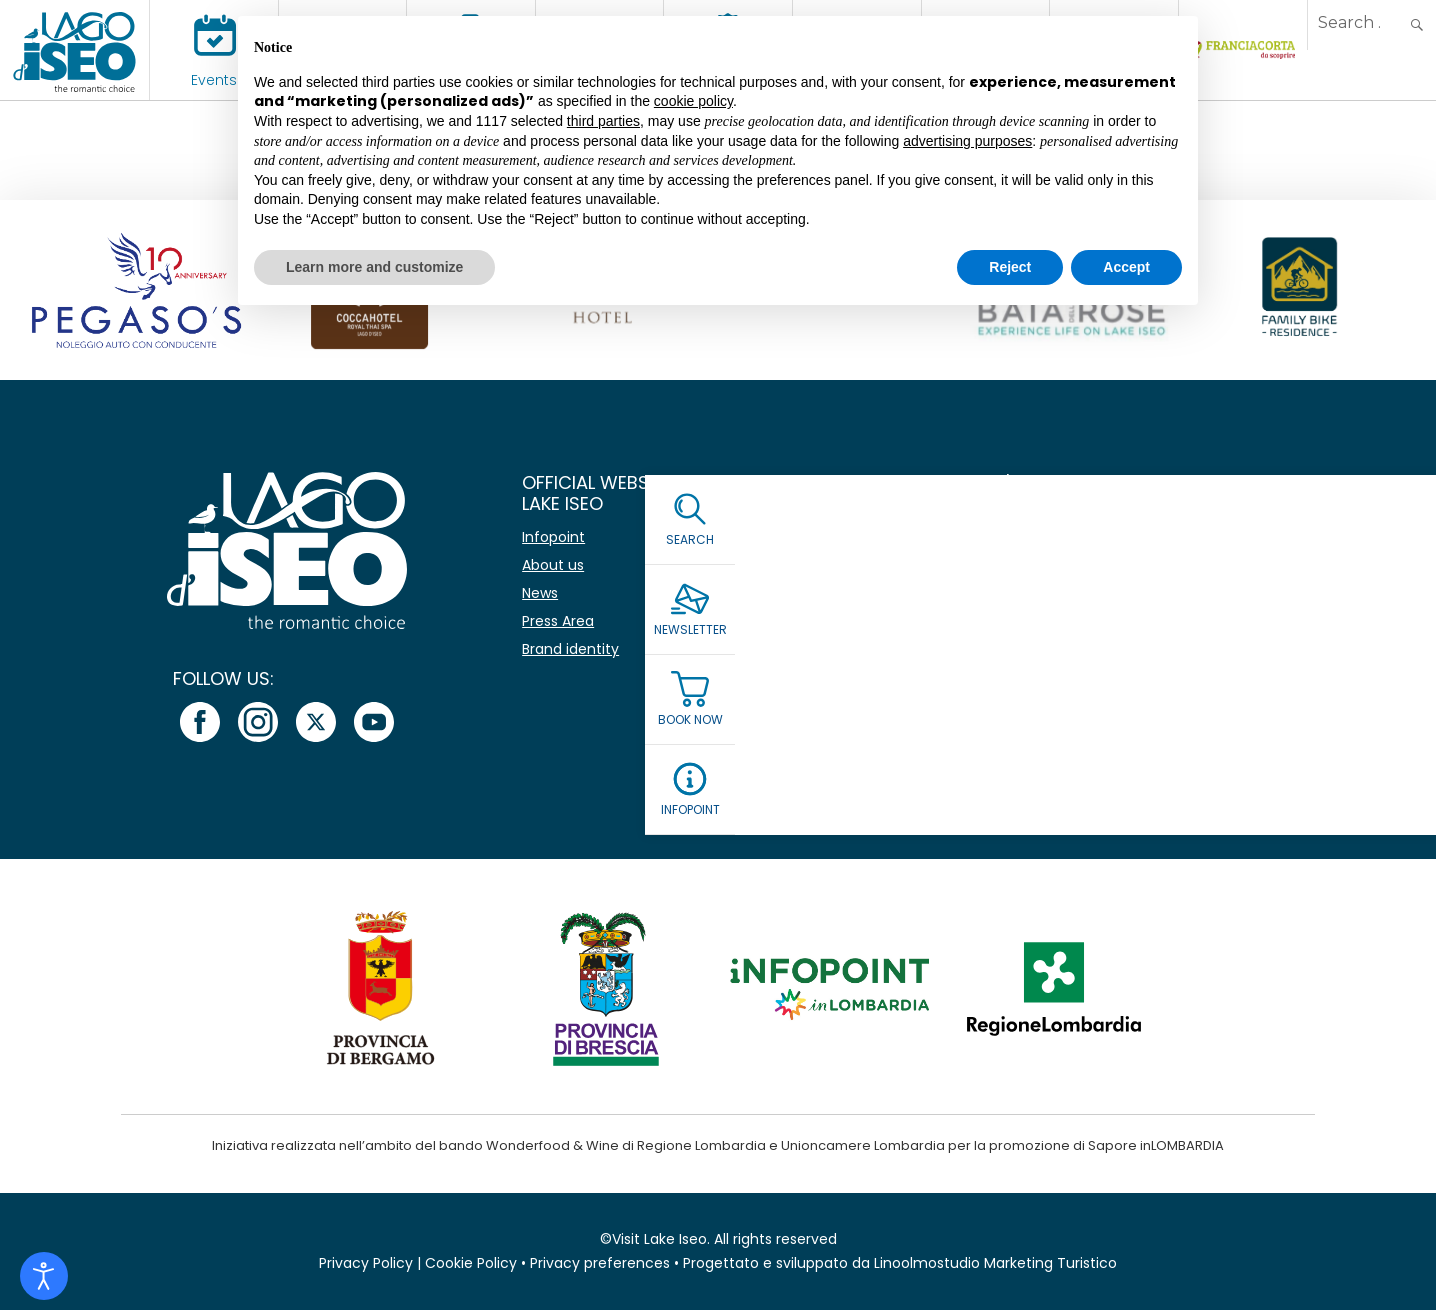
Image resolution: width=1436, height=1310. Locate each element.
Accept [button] (1126, 267)
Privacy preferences (600, 1263)
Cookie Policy (471, 1263)
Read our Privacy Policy (1038, 694)
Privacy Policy (366, 1263)
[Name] (1148, 533)
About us (553, 565)
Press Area (558, 621)
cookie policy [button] (693, 101)
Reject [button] (1010, 267)
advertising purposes (967, 141)
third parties (603, 121)
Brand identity (570, 649)
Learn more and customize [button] (374, 267)
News (540, 593)
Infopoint (553, 537)
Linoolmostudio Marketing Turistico (995, 1263)
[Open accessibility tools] (44, 1276)
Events (214, 80)
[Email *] (1148, 590)
